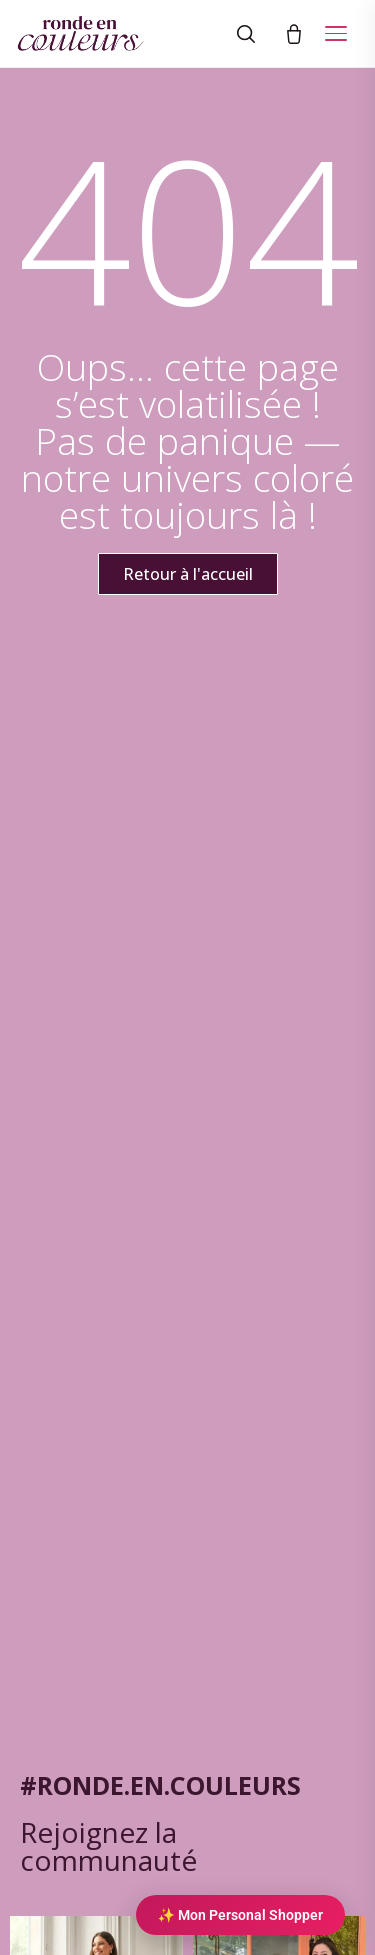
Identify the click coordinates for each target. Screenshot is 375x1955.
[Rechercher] (246, 34)
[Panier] (294, 34)
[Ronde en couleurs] (81, 34)
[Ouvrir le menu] (336, 34)
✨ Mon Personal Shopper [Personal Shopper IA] (240, 1915)
